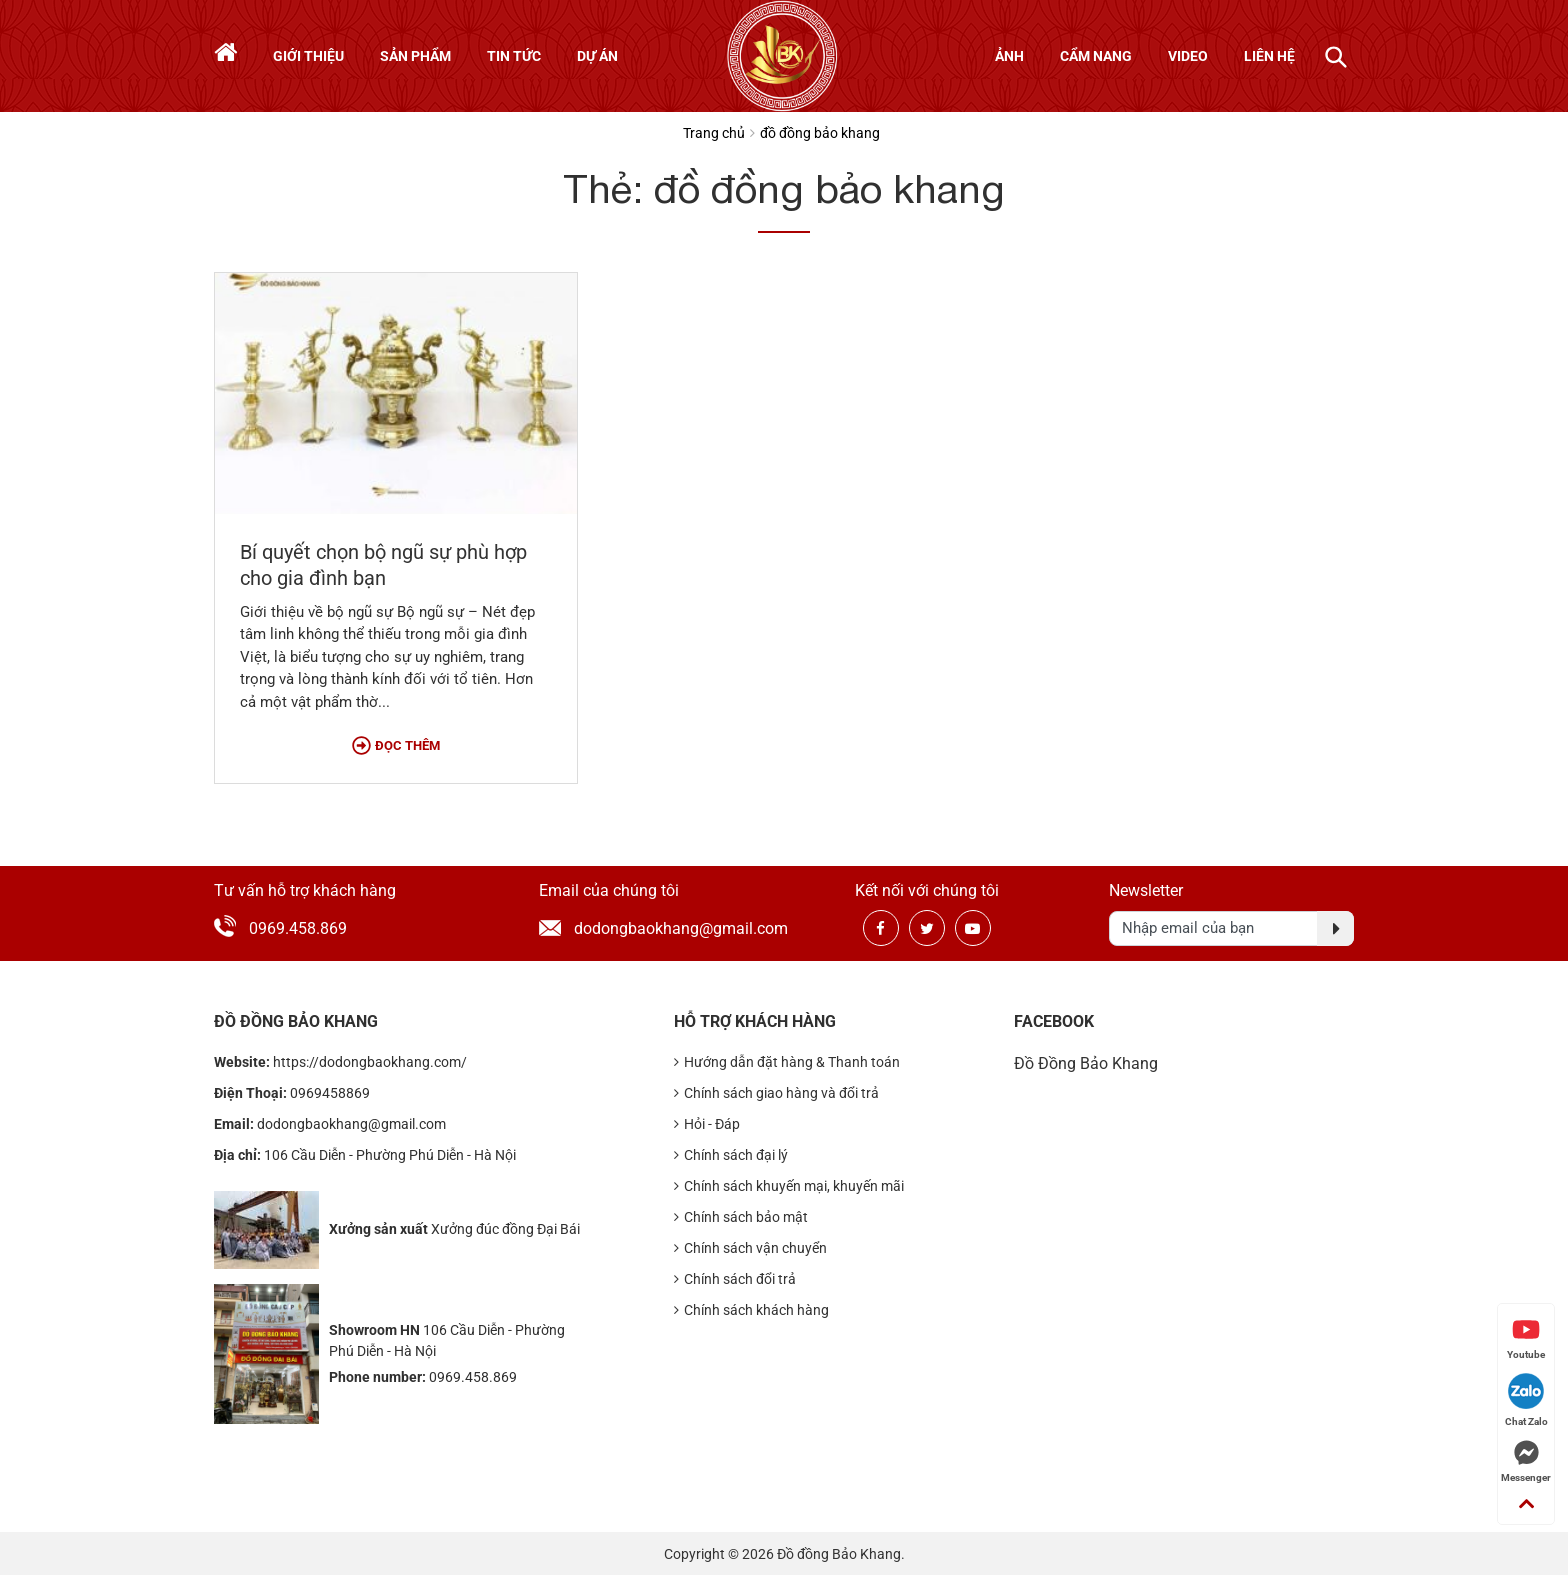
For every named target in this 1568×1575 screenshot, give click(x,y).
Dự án (597, 56)
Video (1188, 56)
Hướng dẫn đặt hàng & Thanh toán (787, 1062)
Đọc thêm (396, 745)
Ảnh (1009, 56)
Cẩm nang (1096, 56)
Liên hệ (1269, 56)
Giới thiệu (308, 56)
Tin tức (514, 56)
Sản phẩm (415, 56)
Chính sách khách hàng (751, 1310)
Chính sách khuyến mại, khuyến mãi (789, 1186)
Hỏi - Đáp (707, 1124)
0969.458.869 (298, 928)
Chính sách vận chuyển (750, 1248)
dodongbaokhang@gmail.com (659, 928)
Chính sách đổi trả (735, 1279)
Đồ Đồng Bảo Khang (1086, 1063)
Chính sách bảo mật (741, 1217)
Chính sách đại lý (731, 1155)
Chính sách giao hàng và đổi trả (776, 1093)
